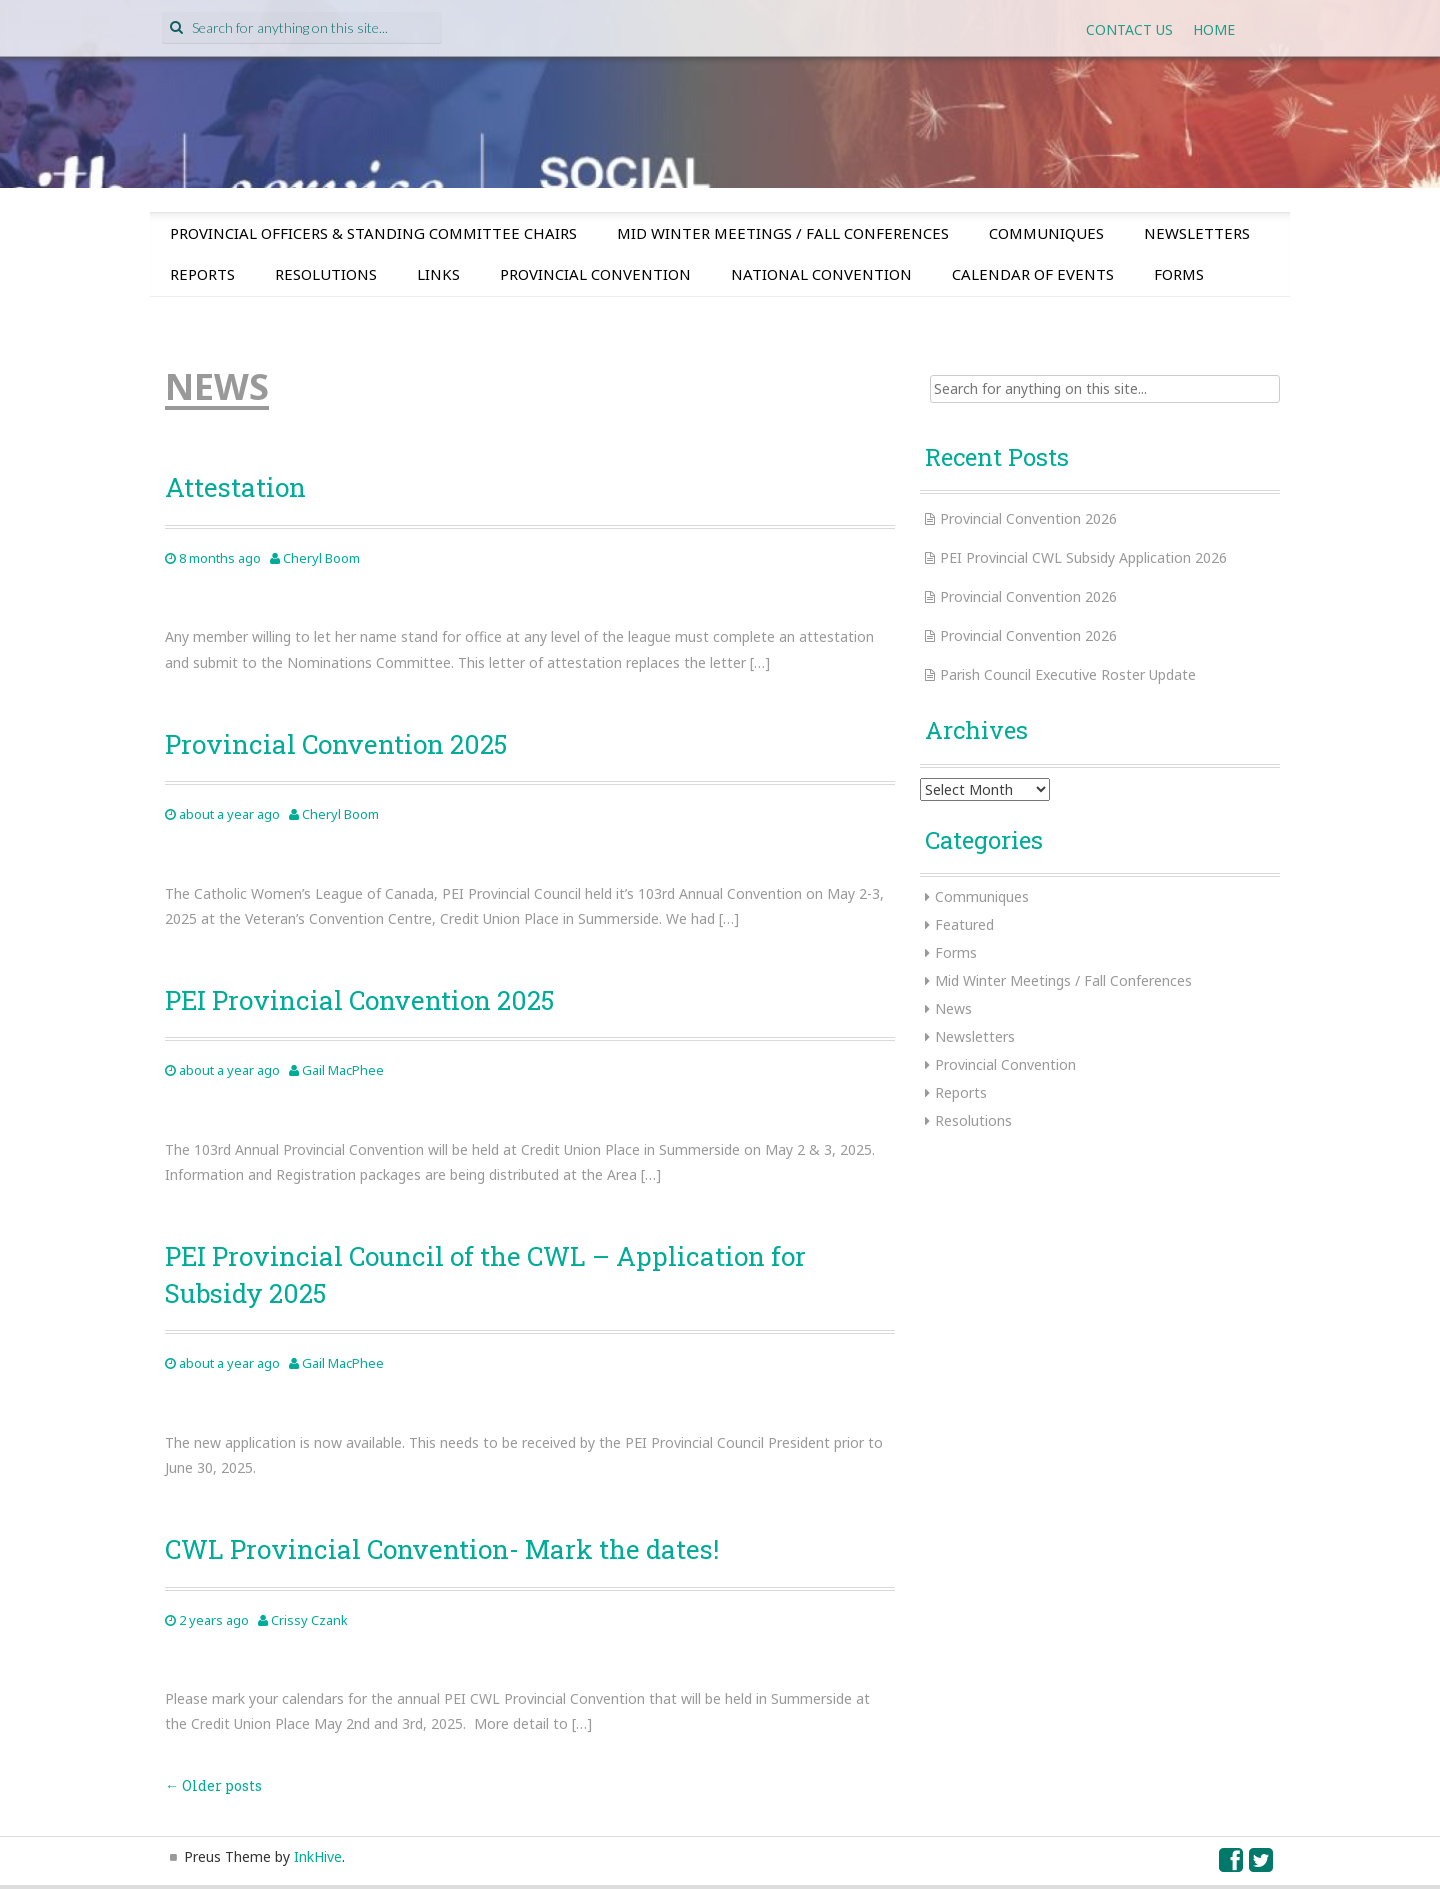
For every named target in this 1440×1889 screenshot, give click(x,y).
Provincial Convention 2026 (1028, 518)
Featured (964, 924)
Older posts (213, 1785)
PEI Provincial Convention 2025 (359, 1000)
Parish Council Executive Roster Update (1068, 674)
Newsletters (1197, 233)
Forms (1179, 274)
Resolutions (326, 274)
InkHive (318, 1856)
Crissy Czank (309, 1620)
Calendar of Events (1033, 274)
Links (438, 274)
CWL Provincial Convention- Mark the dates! (442, 1549)
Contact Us (1129, 29)
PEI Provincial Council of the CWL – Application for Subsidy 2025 (485, 1274)
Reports (202, 274)
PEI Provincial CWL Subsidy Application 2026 (1083, 557)
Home (1214, 29)
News (953, 1008)
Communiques (1046, 233)
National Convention (821, 274)
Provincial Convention (595, 274)
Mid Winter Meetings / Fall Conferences (783, 233)
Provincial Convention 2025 (336, 744)
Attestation (235, 487)
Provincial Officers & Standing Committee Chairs (373, 233)
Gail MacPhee (343, 1070)
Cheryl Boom (321, 558)
